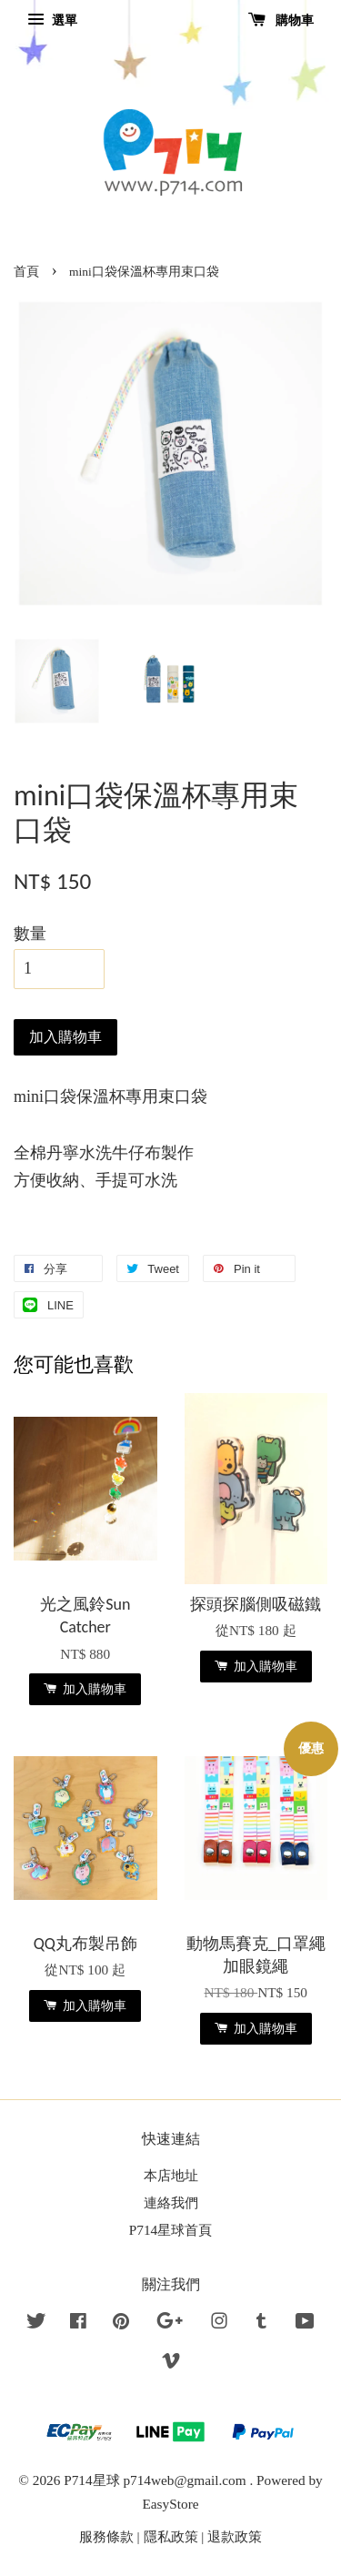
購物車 (281, 20)
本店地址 (171, 2175)
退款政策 (234, 2536)
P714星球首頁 (170, 2230)
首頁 (26, 271)
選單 (52, 20)
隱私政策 (171, 2536)
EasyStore (170, 2503)
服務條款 (106, 2536)
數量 (30, 933)
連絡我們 (171, 2202)
